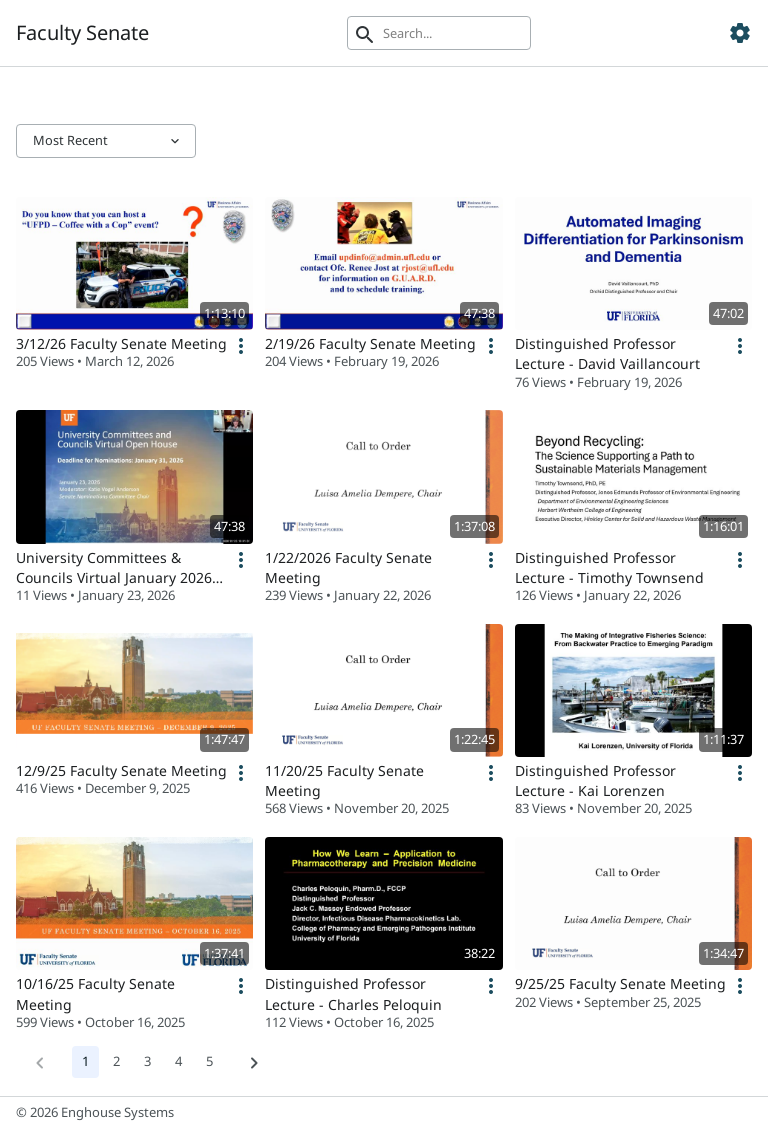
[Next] (254, 1062)
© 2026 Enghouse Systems (95, 1112)
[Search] (439, 33)
